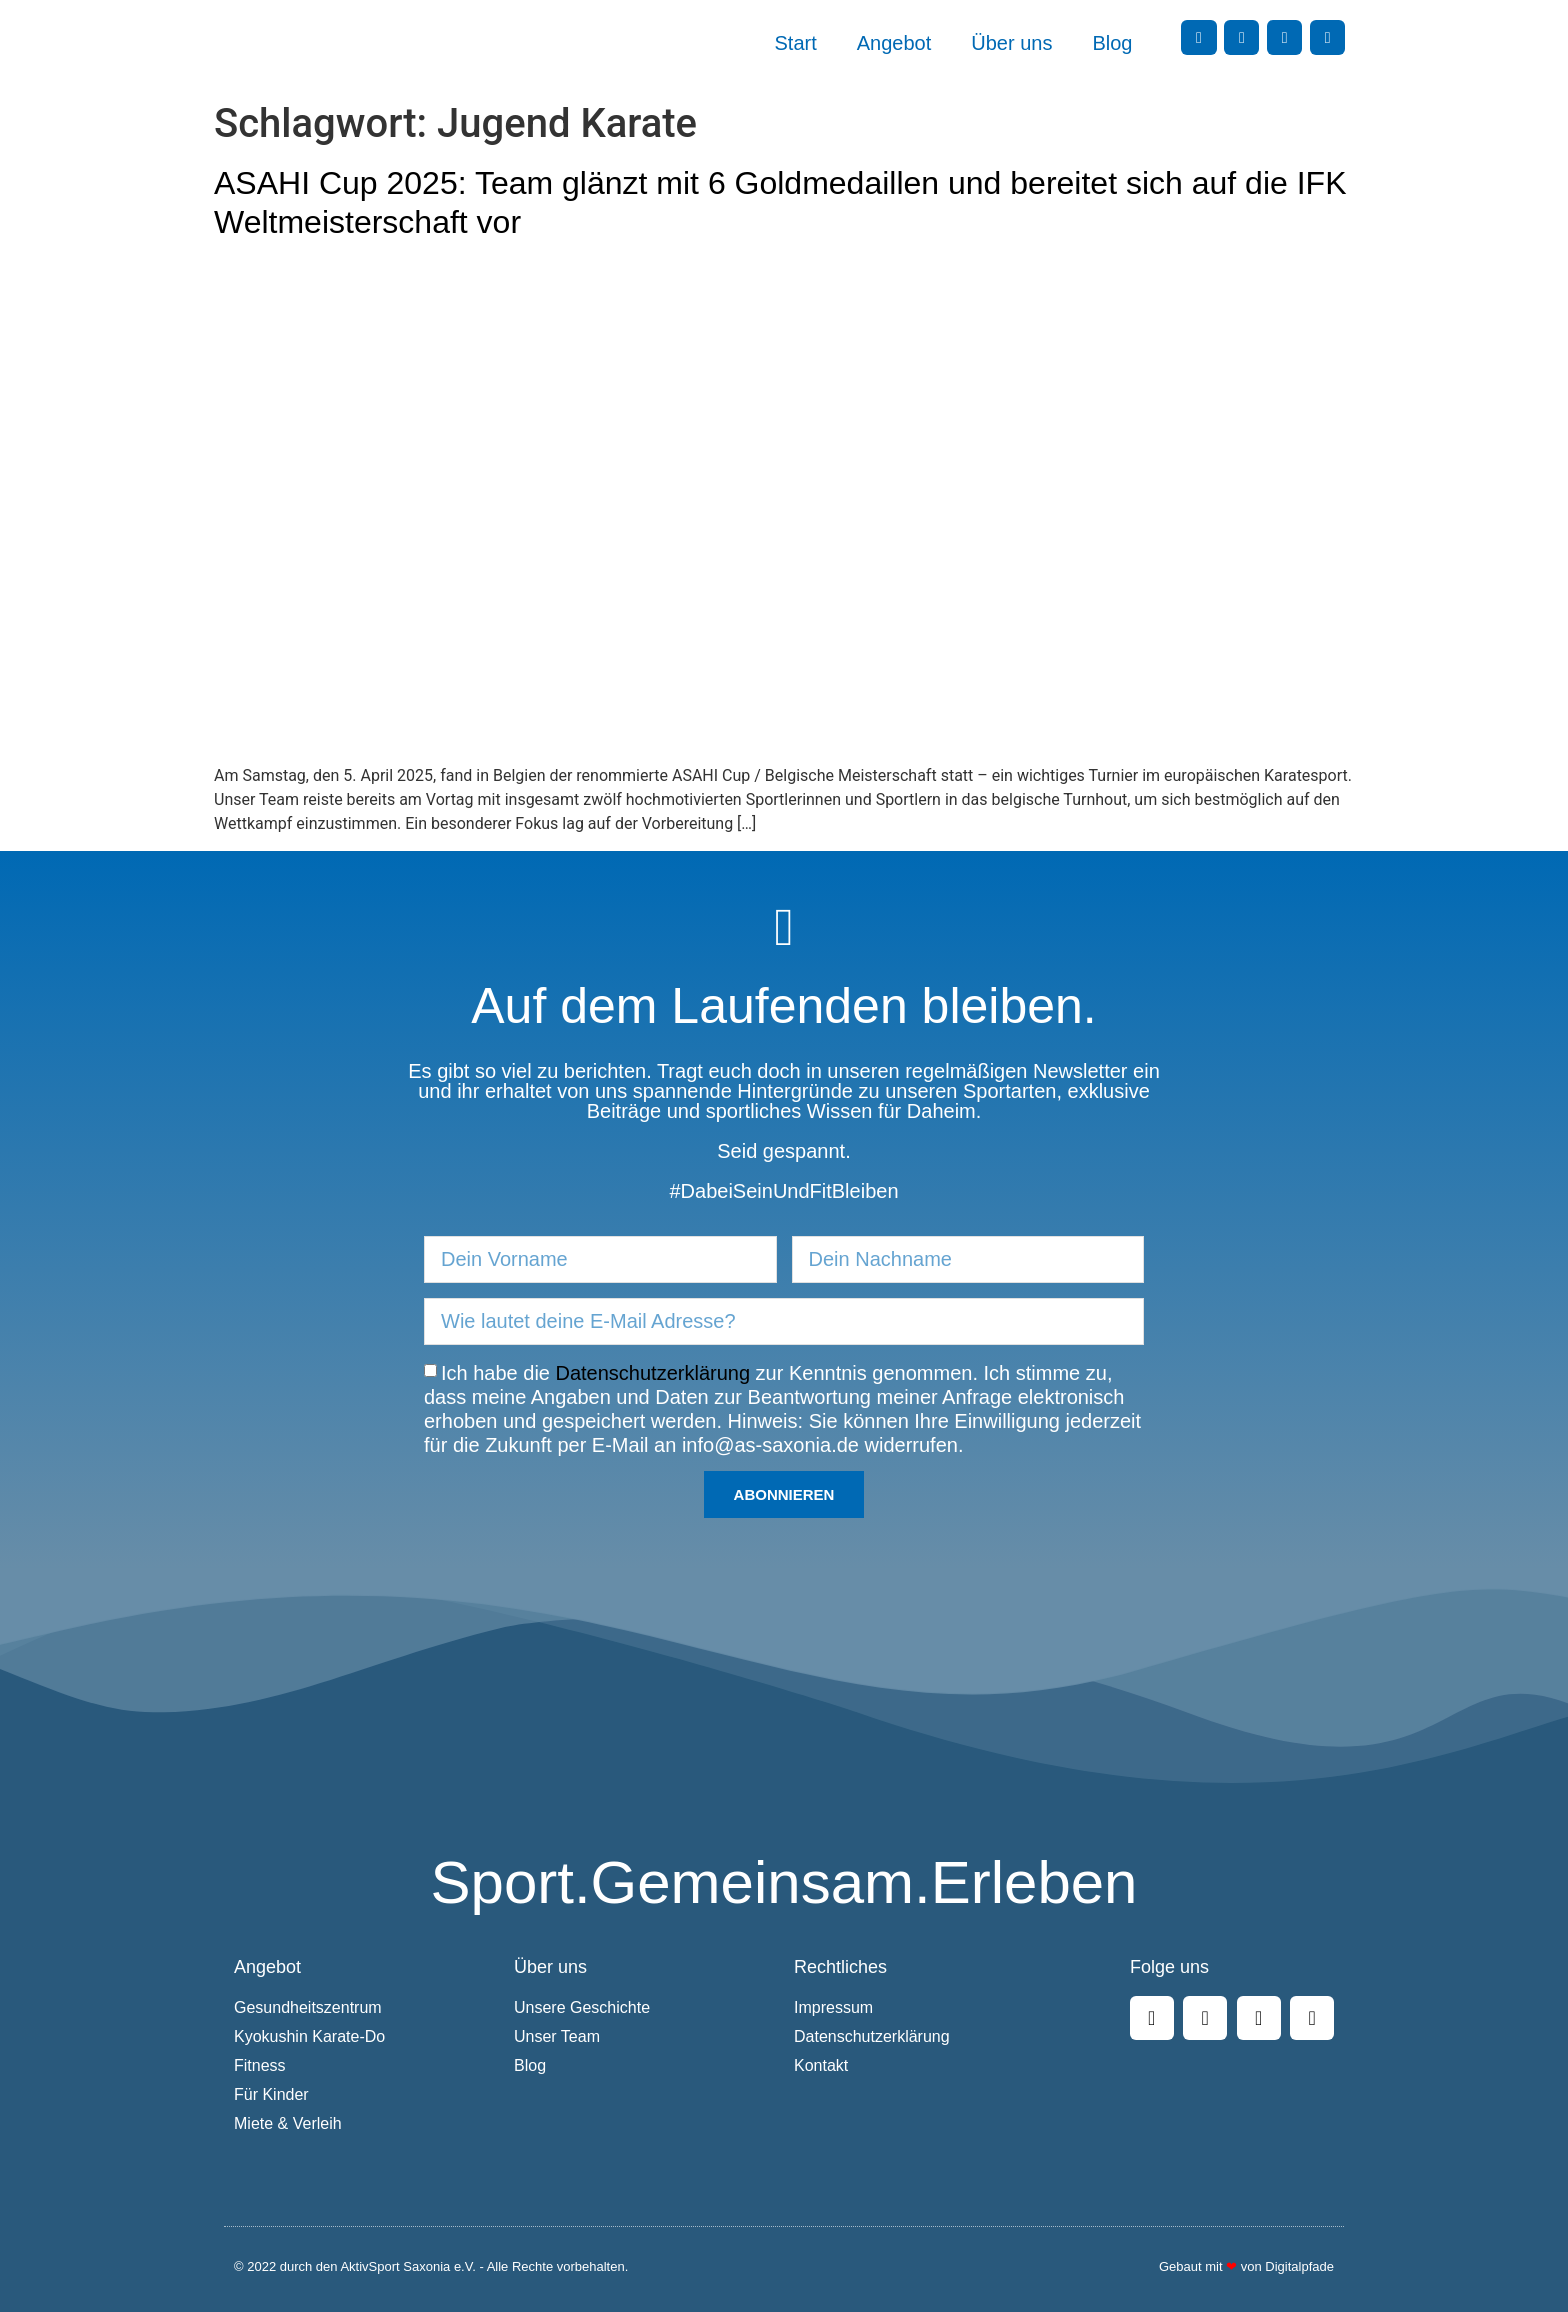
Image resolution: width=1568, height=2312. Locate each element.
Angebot (894, 43)
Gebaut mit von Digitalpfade (1246, 2266)
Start (796, 43)
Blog (1112, 43)
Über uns (1011, 43)
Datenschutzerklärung (653, 1372)
